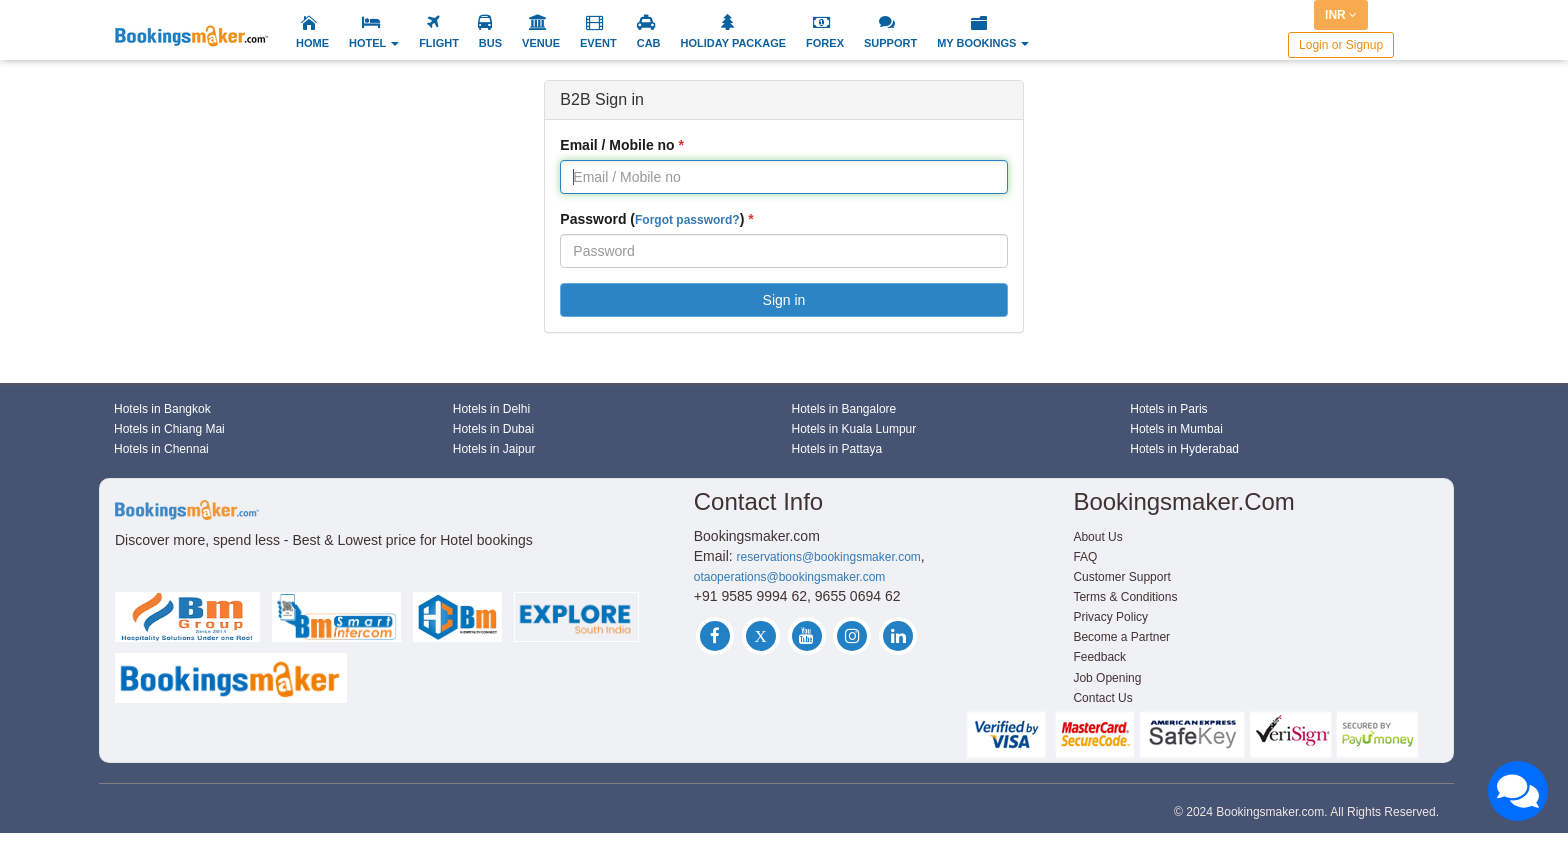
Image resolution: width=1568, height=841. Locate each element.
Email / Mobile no (617, 145)
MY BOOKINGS (983, 43)
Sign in (784, 300)
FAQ (1085, 557)
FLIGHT (439, 43)
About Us (1097, 537)
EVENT (598, 43)
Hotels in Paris (1168, 409)
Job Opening (1107, 678)
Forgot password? (687, 220)
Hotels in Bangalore (844, 409)
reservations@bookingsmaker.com (829, 557)
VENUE (541, 43)
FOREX (825, 43)
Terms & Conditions (1125, 597)
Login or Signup (1341, 45)
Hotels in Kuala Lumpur (854, 429)
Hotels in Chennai (161, 449)
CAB (649, 43)
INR (1341, 15)
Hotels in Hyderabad (1184, 449)
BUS (490, 43)
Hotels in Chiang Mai (169, 429)
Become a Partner (1121, 637)
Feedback (1099, 657)
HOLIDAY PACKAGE (734, 43)
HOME (312, 43)
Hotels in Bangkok (162, 409)
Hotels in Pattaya (837, 449)
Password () (652, 219)
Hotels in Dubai (493, 429)
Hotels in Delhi (491, 409)
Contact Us (1102, 698)
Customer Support (1121, 577)
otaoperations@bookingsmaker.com (790, 577)
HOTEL (374, 43)
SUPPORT (890, 43)
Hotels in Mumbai (1176, 429)
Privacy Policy (1110, 617)
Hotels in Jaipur (494, 449)
